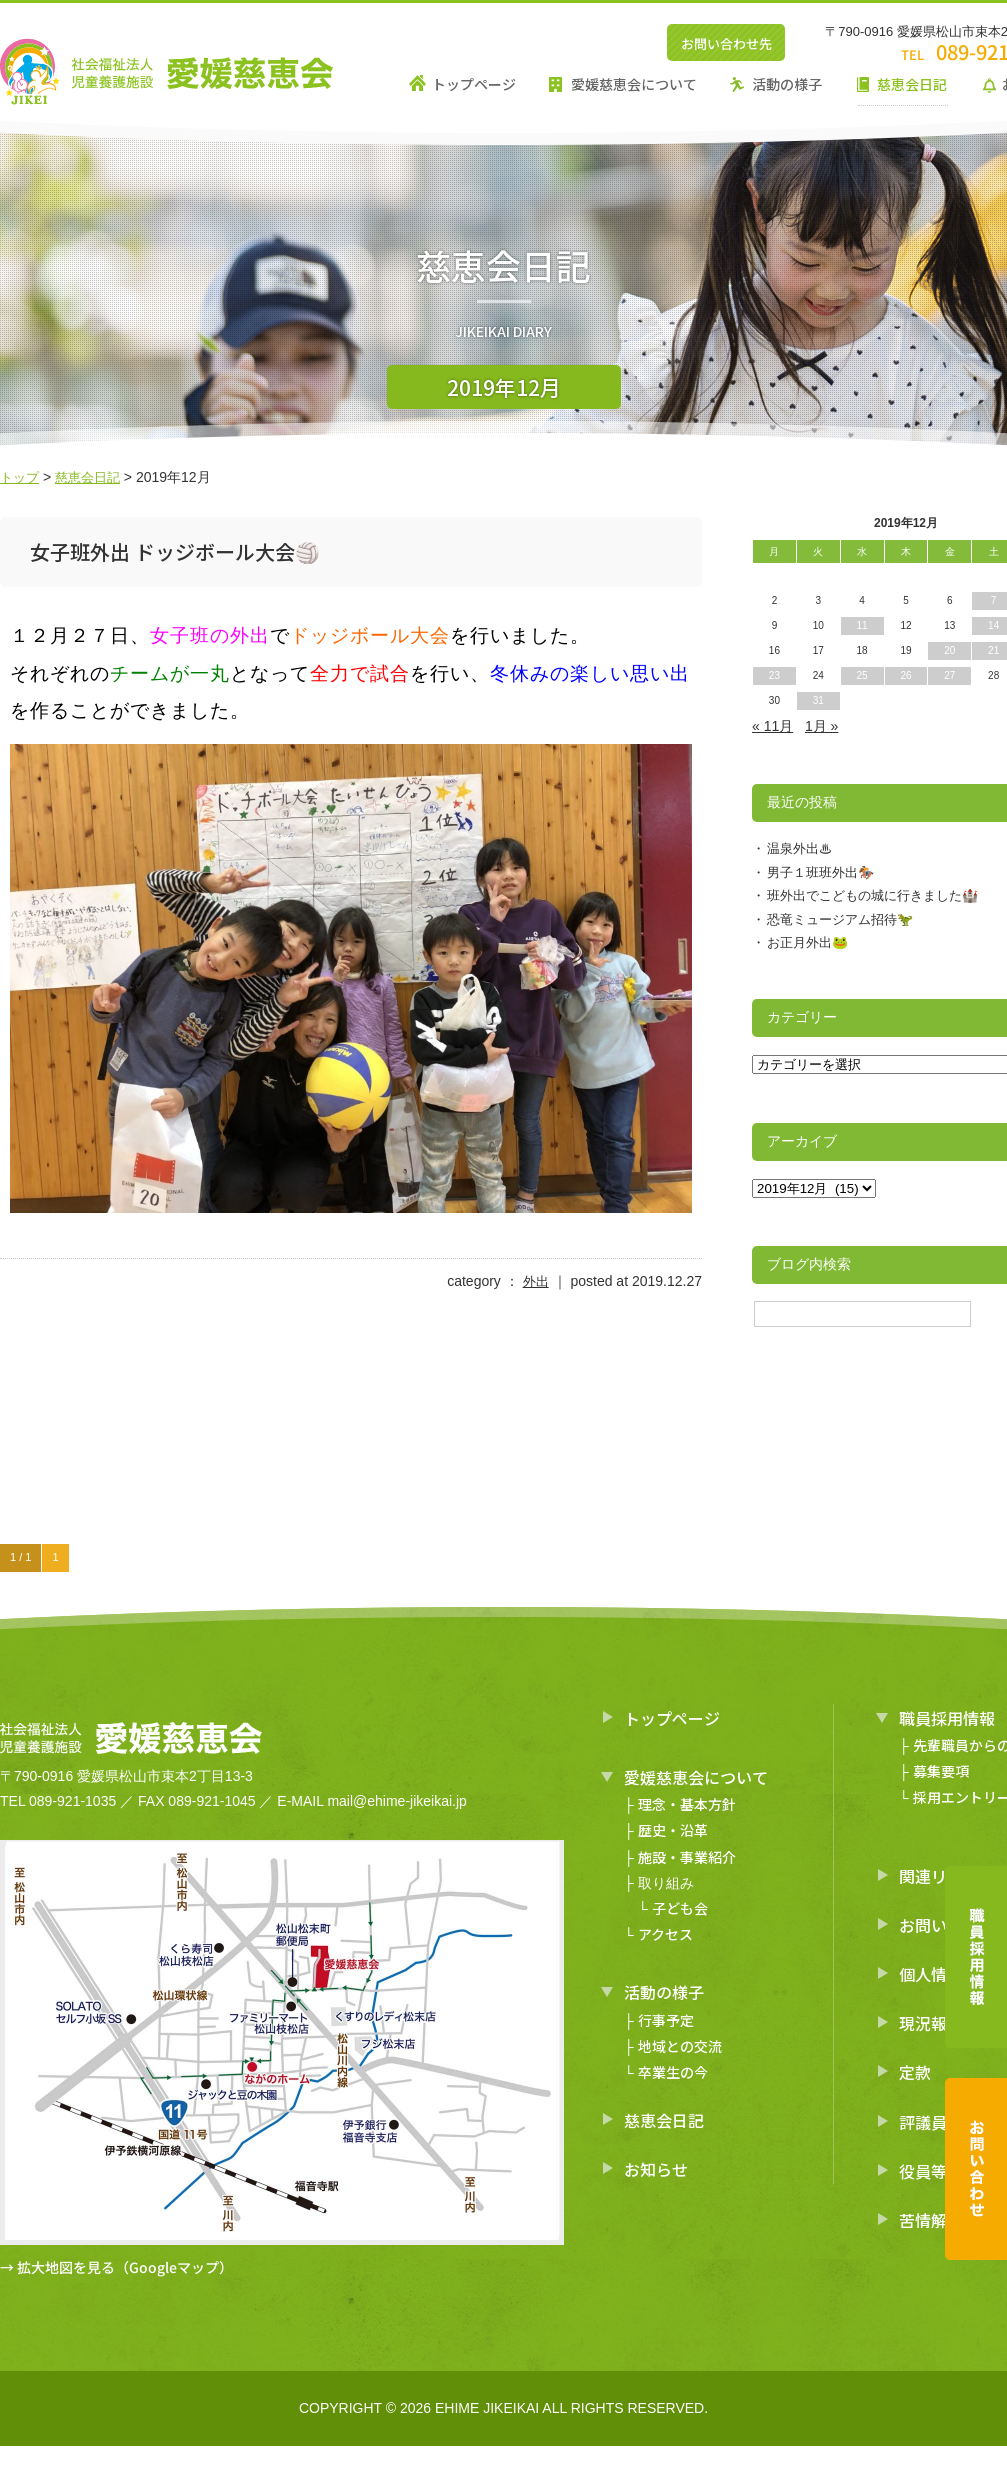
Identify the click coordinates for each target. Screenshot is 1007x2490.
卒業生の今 (673, 2072)
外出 (535, 1281)
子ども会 (680, 1908)
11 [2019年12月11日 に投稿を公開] (862, 625)
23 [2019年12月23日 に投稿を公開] (774, 675)
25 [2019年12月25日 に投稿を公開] (862, 675)
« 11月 (772, 726)
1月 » (821, 726)
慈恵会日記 (912, 84)
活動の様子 (787, 84)
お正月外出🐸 (807, 942)
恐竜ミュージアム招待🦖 (840, 919)
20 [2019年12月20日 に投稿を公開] (949, 650)
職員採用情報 (947, 1718)
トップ (21, 477)
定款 (915, 2072)
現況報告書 (939, 2023)
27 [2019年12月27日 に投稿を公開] (949, 675)
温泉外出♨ (799, 848)
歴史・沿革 (673, 1830)
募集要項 (941, 1771)
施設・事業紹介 (687, 1856)
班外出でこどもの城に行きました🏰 (872, 895)
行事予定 (666, 2019)
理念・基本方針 (687, 1804)
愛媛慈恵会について (634, 84)
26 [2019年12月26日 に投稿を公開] (905, 675)
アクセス (665, 1934)
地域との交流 (680, 2046)
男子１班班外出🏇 (820, 872)
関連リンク (939, 1875)
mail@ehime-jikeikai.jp (396, 1801)
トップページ (474, 84)
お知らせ (656, 2169)
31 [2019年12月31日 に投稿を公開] (818, 700)
